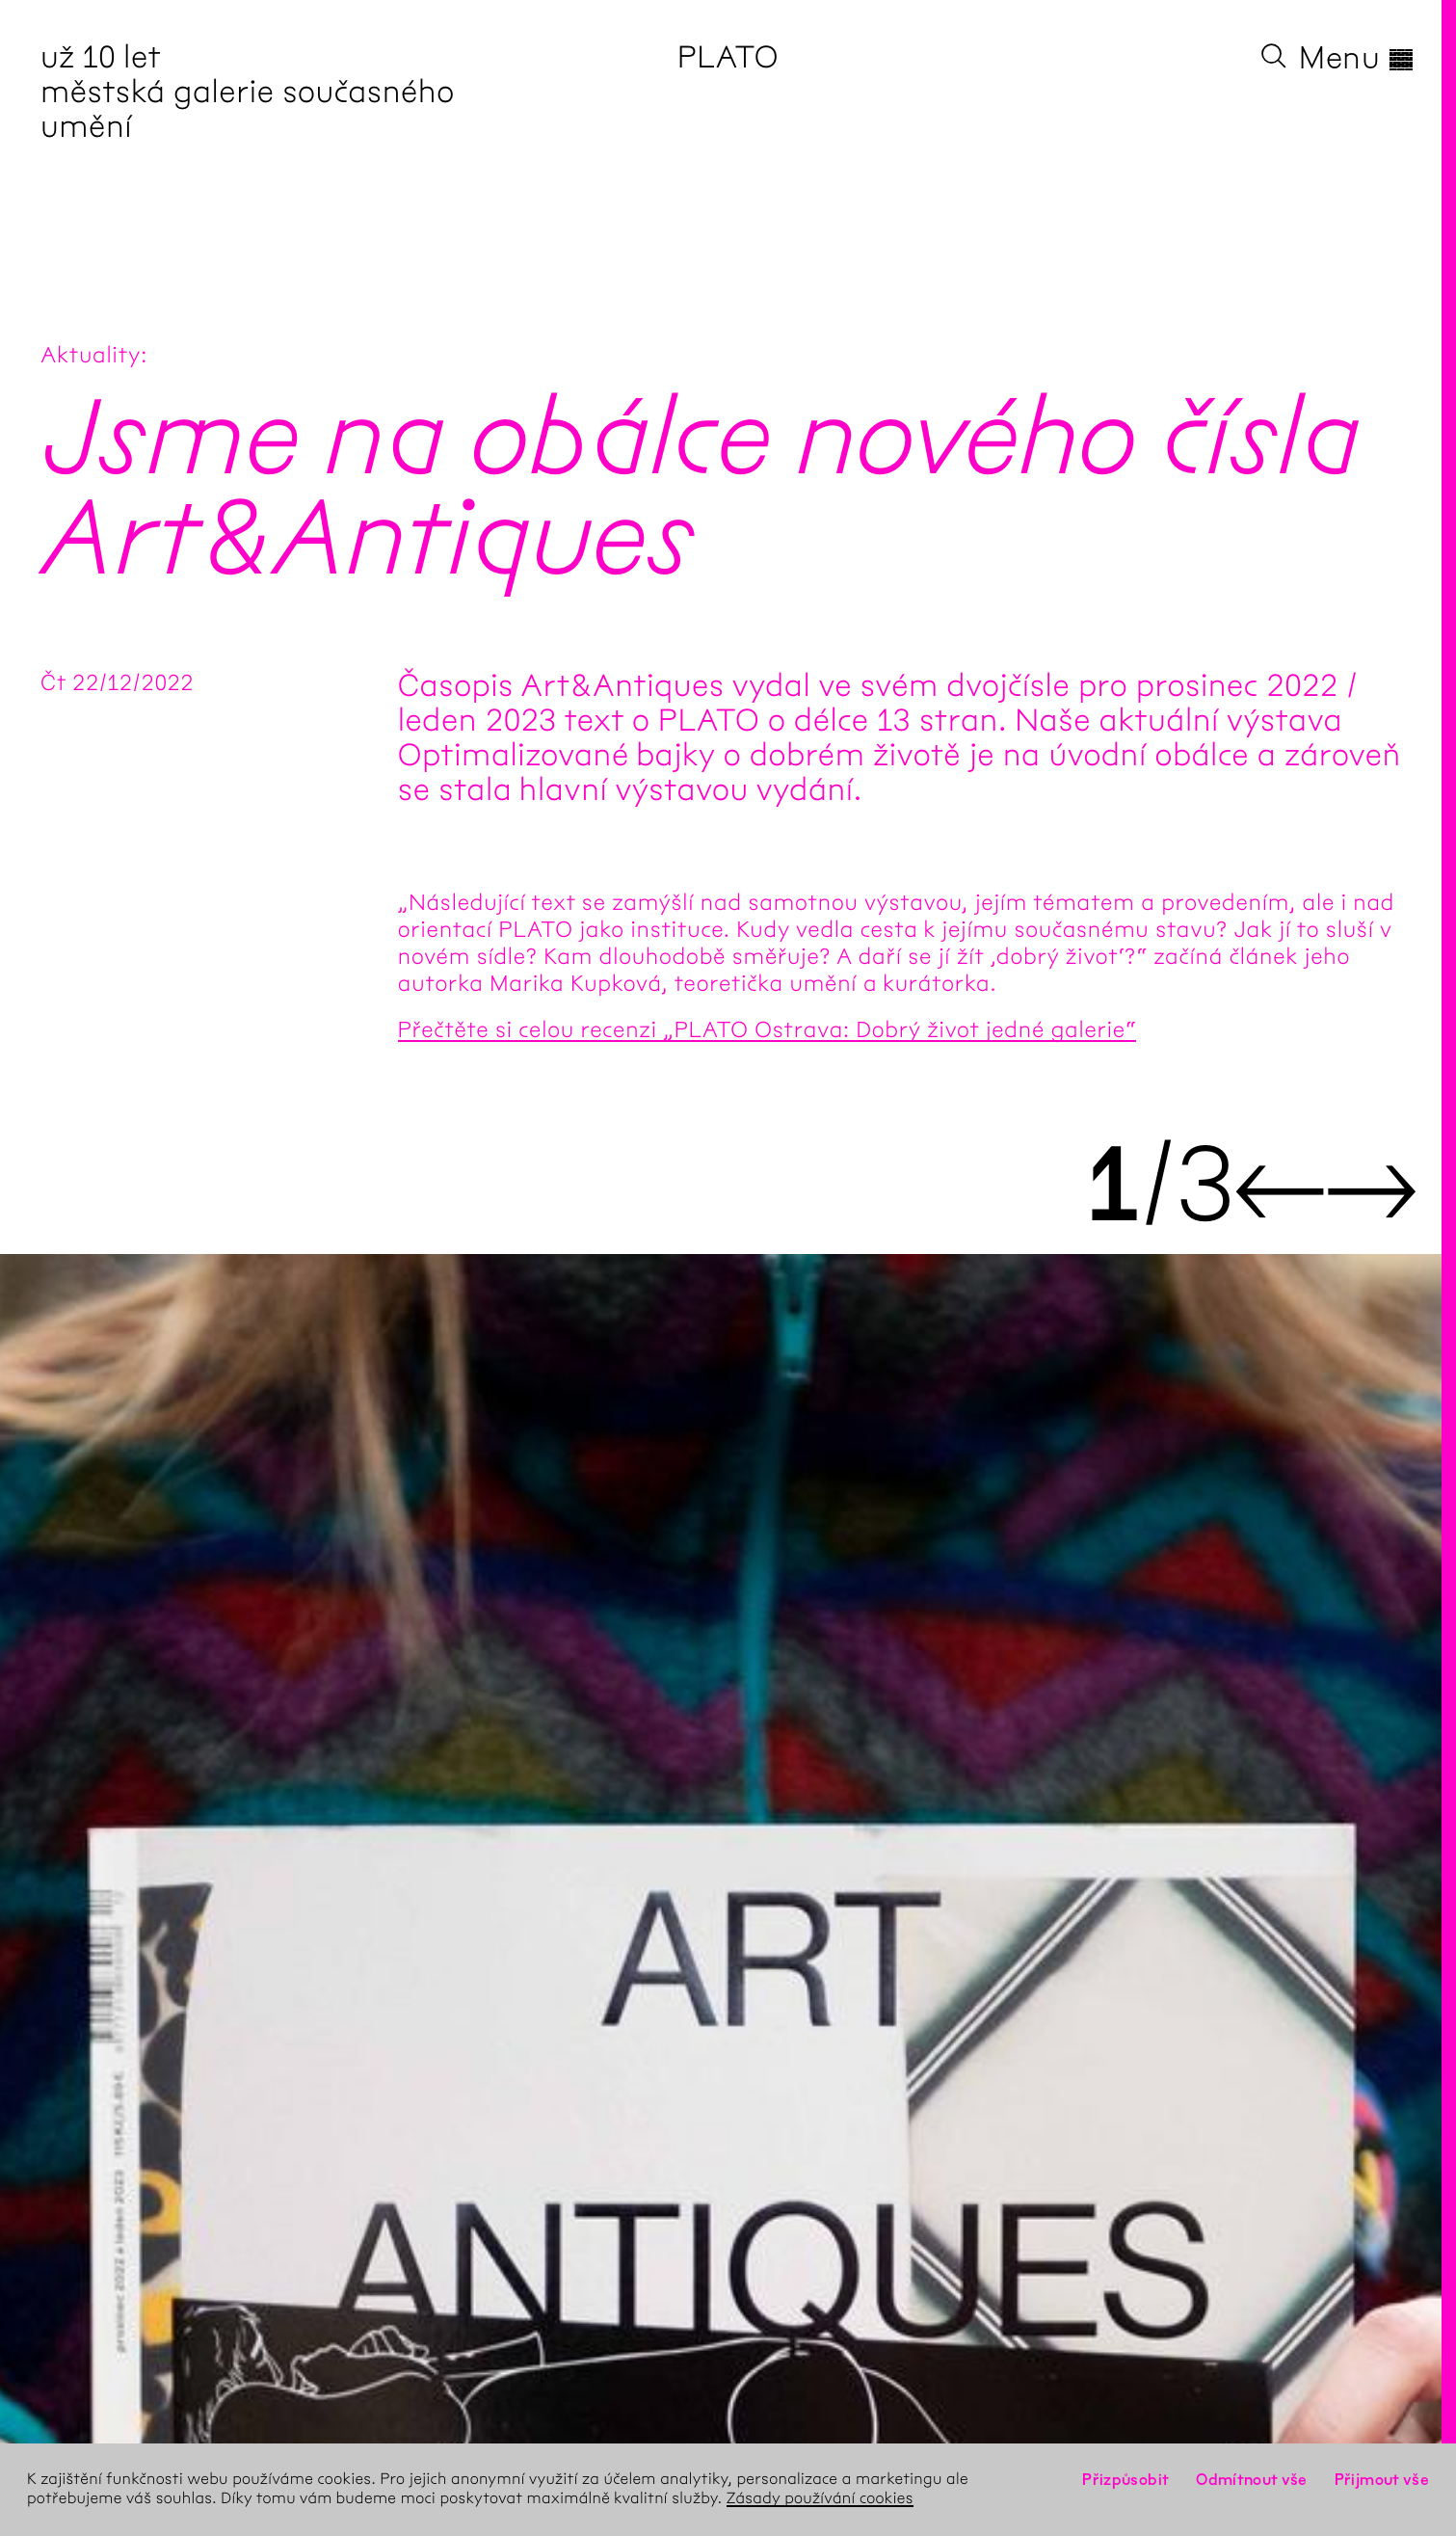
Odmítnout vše (1252, 2479)
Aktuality (90, 354)
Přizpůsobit (1125, 2479)
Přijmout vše (1382, 2479)
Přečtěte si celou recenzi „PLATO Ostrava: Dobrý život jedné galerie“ (767, 1029)
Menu (1357, 57)
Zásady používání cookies (820, 2499)
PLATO (728, 57)
